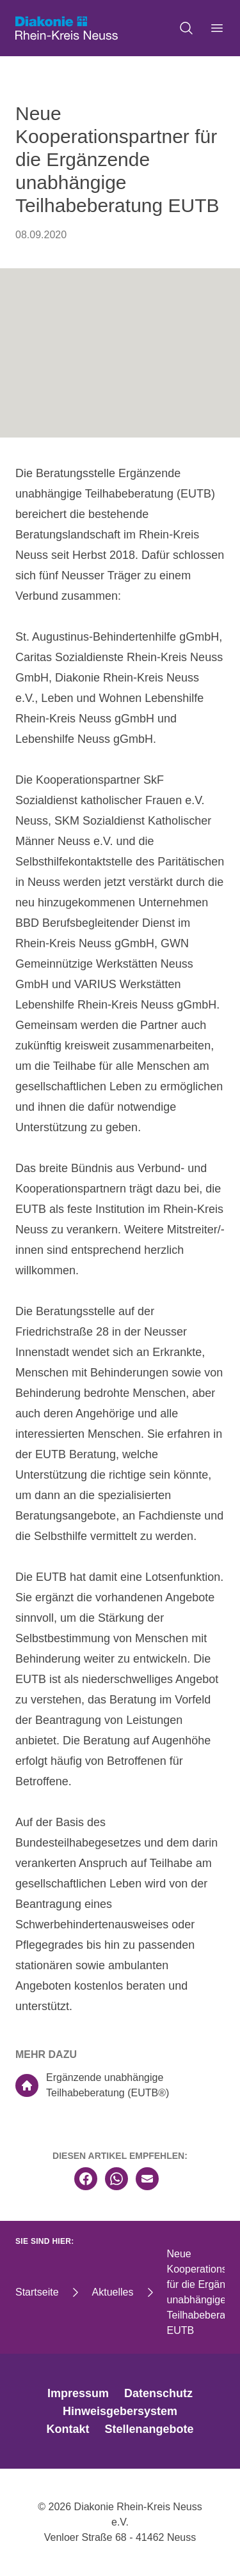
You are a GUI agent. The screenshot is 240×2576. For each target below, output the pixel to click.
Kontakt (67, 2429)
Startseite (37, 2292)
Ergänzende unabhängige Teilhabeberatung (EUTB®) (92, 2085)
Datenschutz (158, 2393)
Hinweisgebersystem (120, 2411)
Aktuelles (113, 2292)
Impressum (78, 2393)
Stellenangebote (148, 2429)
